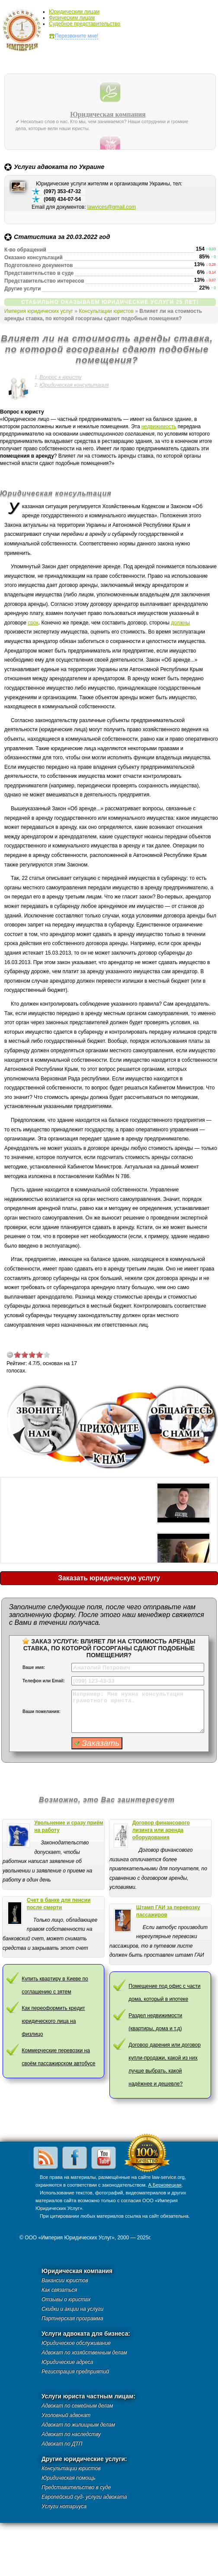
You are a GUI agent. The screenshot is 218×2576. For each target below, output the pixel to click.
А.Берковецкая (164, 2185)
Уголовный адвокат (66, 2415)
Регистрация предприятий (75, 2372)
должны (180, 623)
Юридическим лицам (74, 12)
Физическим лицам (72, 18)
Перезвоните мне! (76, 36)
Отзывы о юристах (66, 2299)
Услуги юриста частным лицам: (88, 2396)
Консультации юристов (106, 311)
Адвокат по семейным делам (77, 2406)
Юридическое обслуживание (76, 2343)
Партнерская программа (72, 2318)
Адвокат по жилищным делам (78, 2425)
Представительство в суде (76, 2487)
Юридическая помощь (69, 2478)
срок (33, 623)
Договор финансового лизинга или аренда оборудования (161, 1830)
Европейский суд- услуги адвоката (84, 2497)
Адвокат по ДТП (62, 2444)
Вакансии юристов (65, 2280)
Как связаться (59, 2290)
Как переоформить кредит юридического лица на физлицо (53, 2021)
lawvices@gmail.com (111, 207)
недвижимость (158, 426)
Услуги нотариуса (64, 2506)
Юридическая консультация (74, 385)
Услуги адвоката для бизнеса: (86, 2334)
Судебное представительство (84, 24)
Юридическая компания (108, 114)
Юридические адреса (67, 2362)
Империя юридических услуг (24, 32)
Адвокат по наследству (71, 2434)
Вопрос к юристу (60, 377)
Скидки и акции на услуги (72, 2309)
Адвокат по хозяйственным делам (84, 2353)
